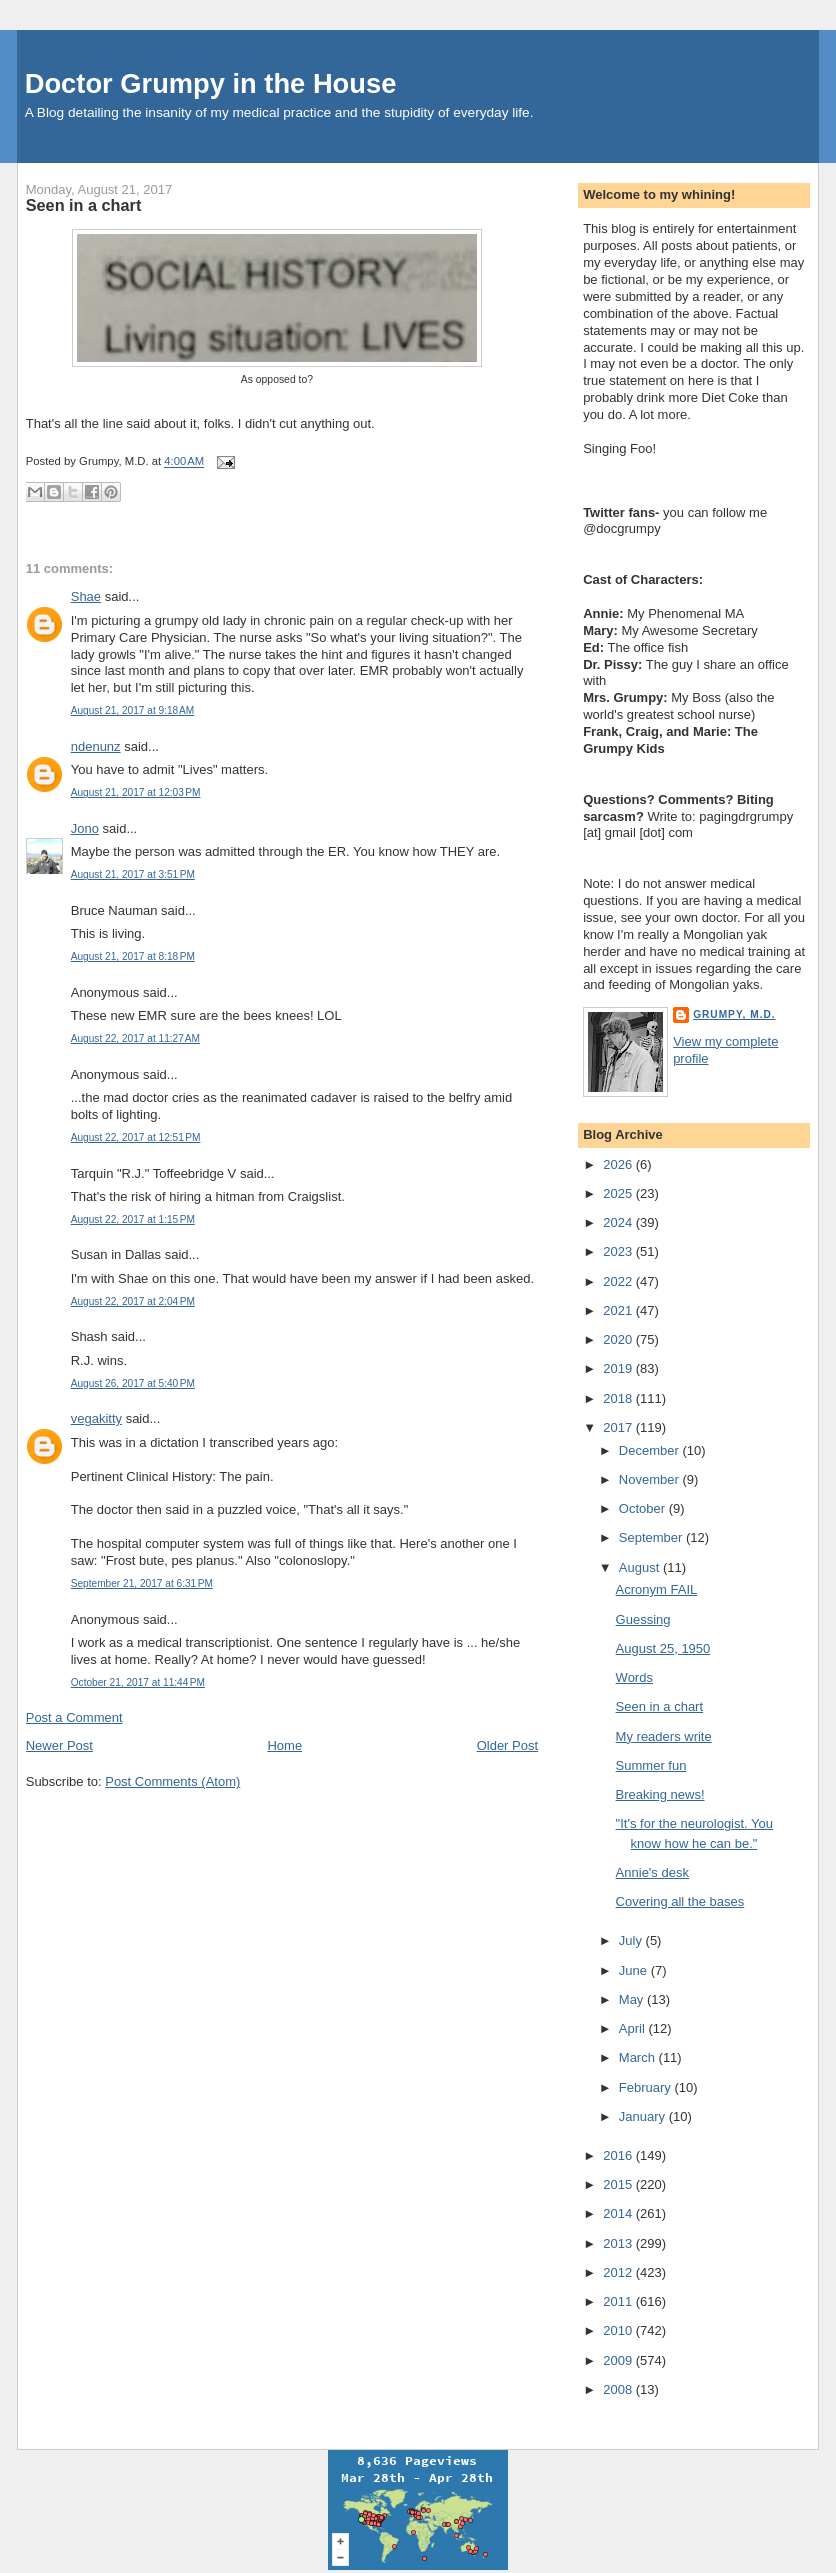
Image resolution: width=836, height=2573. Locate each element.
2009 (619, 2360)
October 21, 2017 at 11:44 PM (138, 1682)
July (632, 1940)
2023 (619, 1251)
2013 (619, 2243)
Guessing (643, 1619)
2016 (619, 2155)
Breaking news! (660, 1794)
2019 (619, 1368)
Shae (86, 596)
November (651, 1479)
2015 (619, 2184)
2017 (619, 1427)
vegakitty (96, 1418)
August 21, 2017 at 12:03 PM (136, 792)
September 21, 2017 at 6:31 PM (142, 1583)
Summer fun (651, 1765)
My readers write (664, 1736)
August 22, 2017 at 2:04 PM (133, 1301)
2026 (619, 1164)
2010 (619, 2330)
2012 (619, 2272)
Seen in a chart (84, 205)
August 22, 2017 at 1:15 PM (133, 1219)
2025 (619, 1193)
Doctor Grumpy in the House (211, 83)
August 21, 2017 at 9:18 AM (133, 710)
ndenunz (96, 746)
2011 (619, 2301)
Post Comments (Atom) (172, 1781)
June (635, 1970)
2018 (619, 1398)
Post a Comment (74, 1717)
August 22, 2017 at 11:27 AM (135, 1038)
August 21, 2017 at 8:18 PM (133, 956)
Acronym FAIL (657, 1589)
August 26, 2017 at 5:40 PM (133, 1383)
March (639, 2057)
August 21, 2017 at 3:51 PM (133, 874)
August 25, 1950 (663, 1648)
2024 (619, 1222)
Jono (85, 828)
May (633, 1999)
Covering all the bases (680, 1901)
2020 (619, 1339)
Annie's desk (652, 1872)
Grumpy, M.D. (734, 1014)
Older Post (507, 1745)
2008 (619, 2389)
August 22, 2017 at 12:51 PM (136, 1137)
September (652, 1537)
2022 (619, 1281)
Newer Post (59, 1745)
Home (284, 1745)
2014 (619, 2213)
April (634, 2028)
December (651, 1450)
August (641, 1567)
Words (634, 1677)
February (647, 2087)
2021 (619, 1310)
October (644, 1508)
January (644, 2116)
